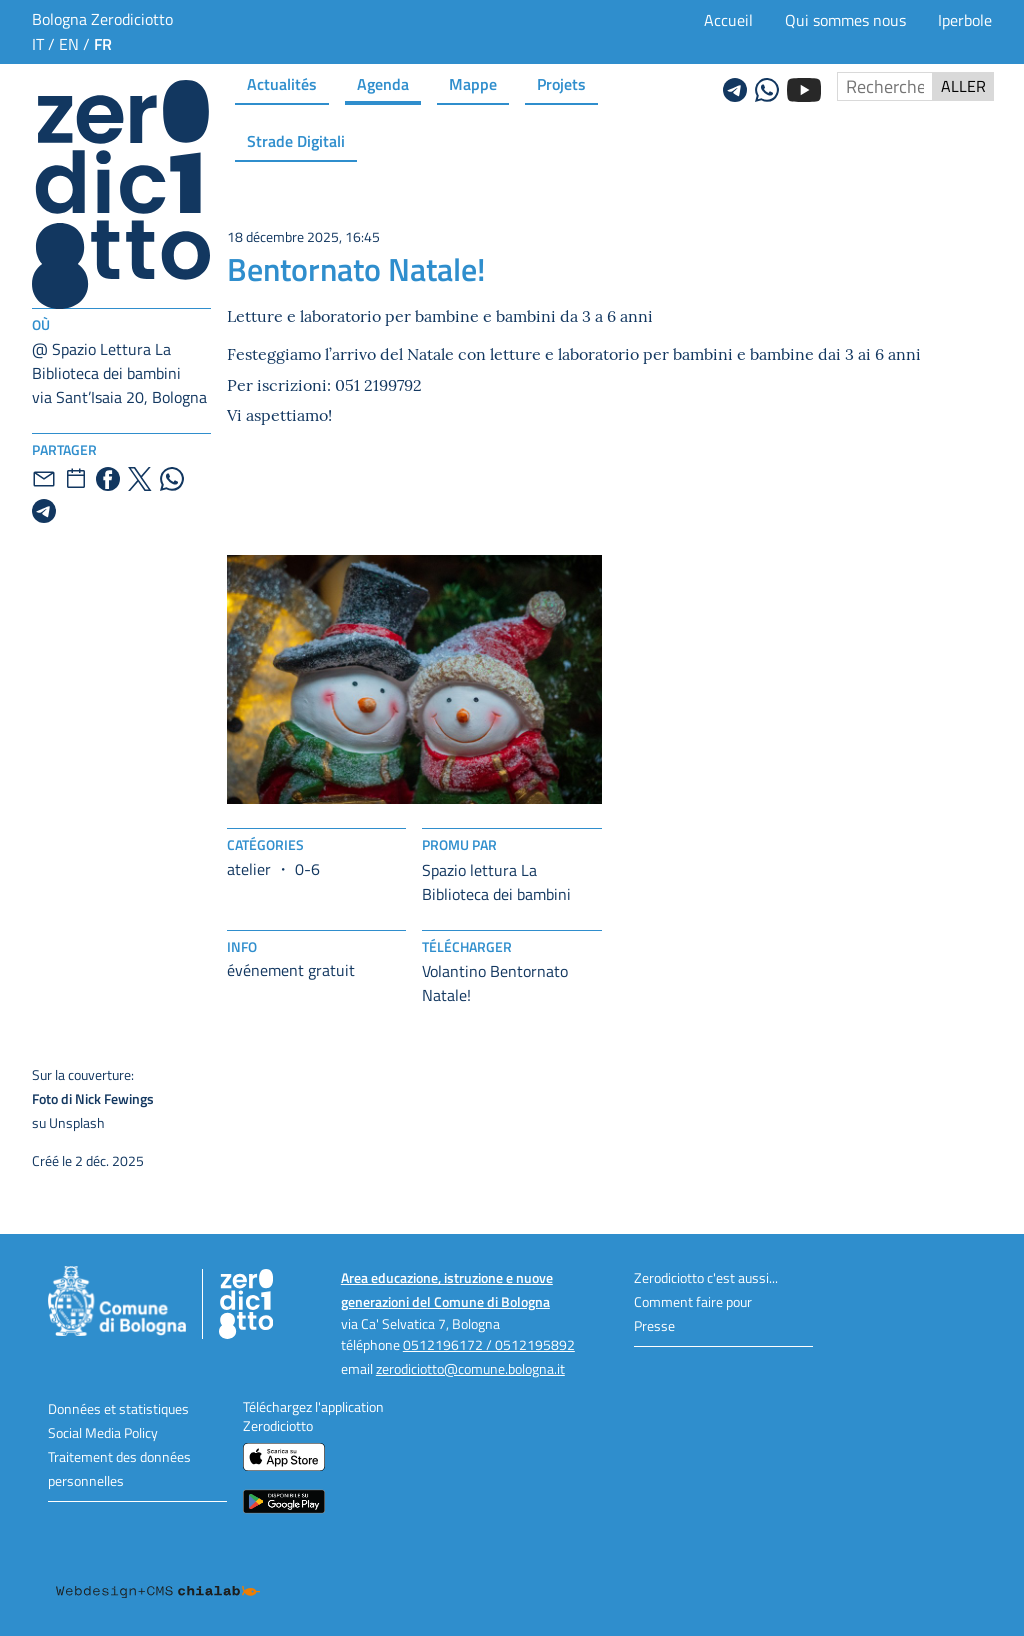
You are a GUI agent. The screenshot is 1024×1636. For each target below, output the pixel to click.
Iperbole (965, 20)
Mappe (473, 83)
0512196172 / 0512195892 (489, 1344)
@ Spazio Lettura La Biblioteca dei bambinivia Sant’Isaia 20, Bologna (119, 373)
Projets (561, 83)
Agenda (383, 83)
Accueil (728, 20)
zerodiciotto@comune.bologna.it (470, 1368)
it (38, 44)
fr (103, 43)
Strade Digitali (296, 140)
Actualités (282, 83)
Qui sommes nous (845, 20)
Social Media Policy (103, 1432)
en (69, 44)
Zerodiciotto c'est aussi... (706, 1277)
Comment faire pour (693, 1301)
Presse (654, 1325)
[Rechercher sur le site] (885, 86)
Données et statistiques (118, 1408)
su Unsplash (219, 1098)
